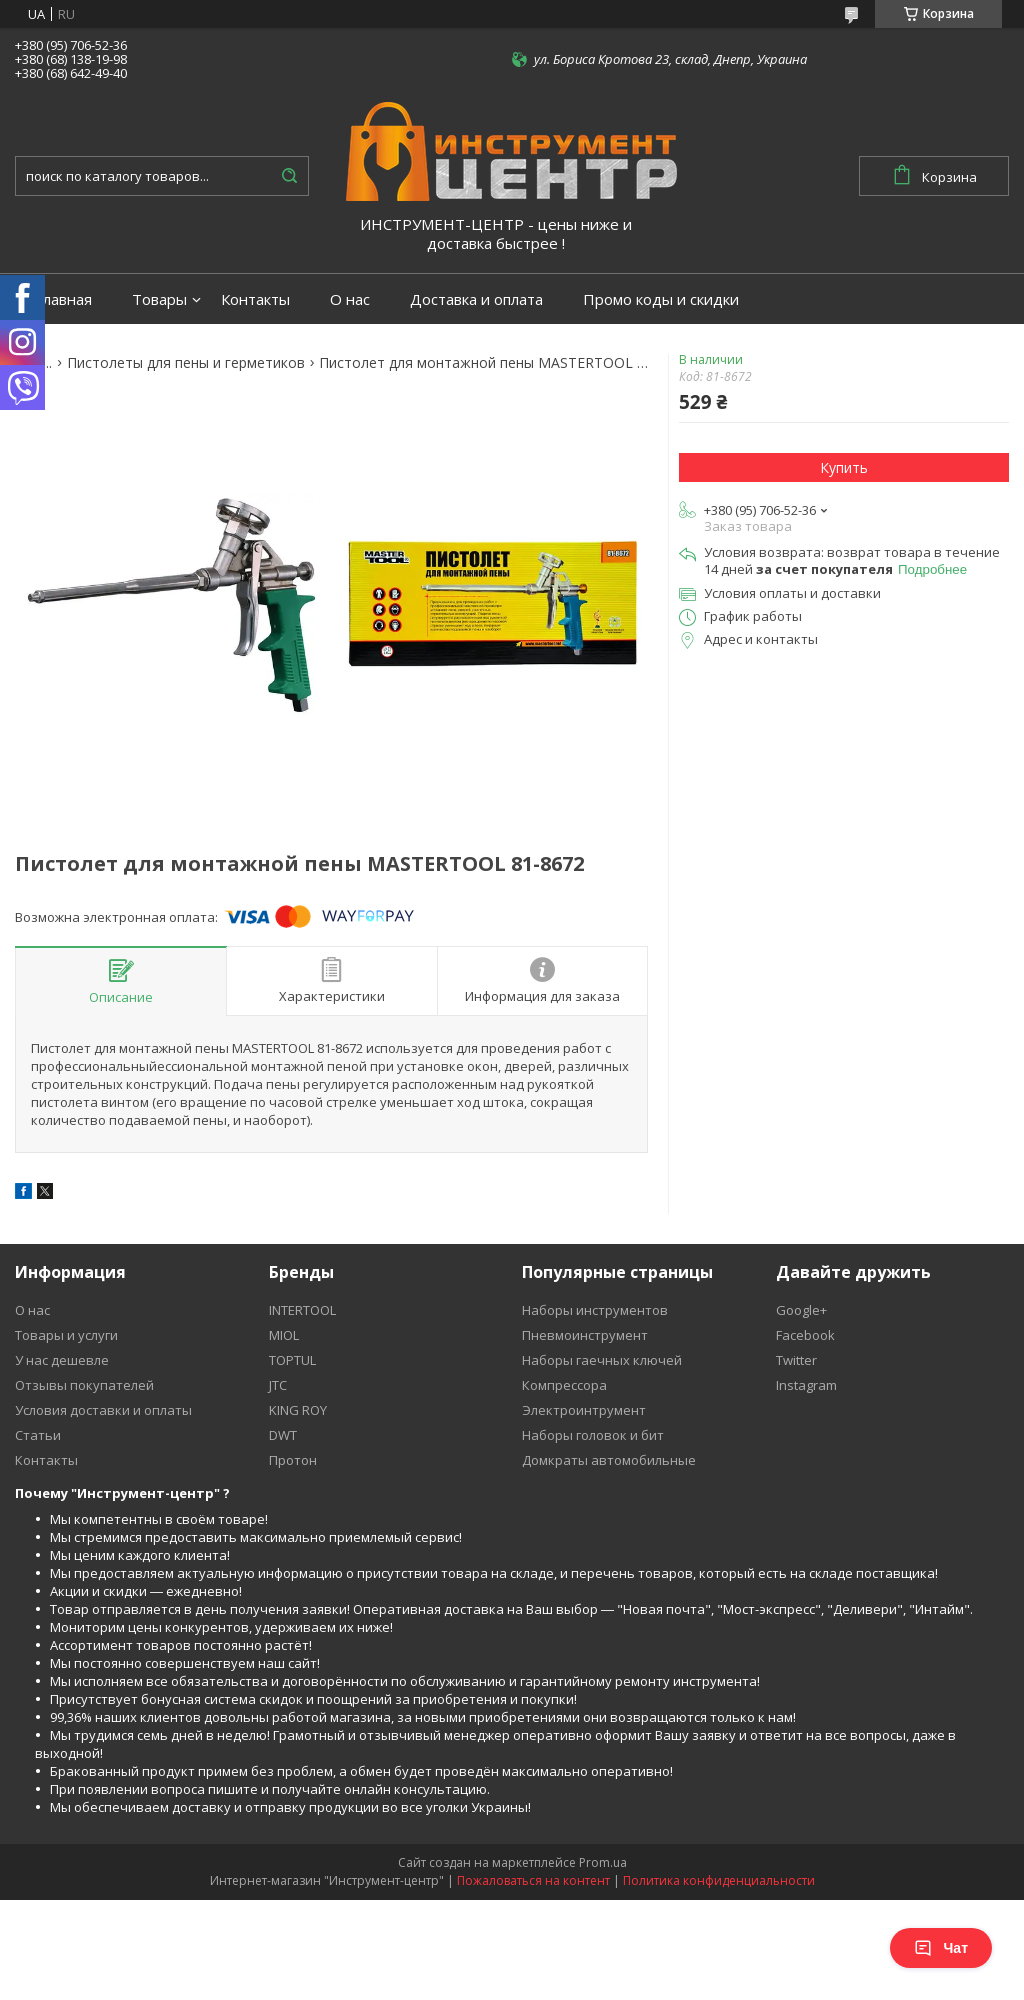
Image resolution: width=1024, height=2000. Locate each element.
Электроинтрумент (584, 1410)
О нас (350, 299)
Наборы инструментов (595, 1310)
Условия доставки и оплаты (103, 1410)
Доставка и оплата (476, 299)
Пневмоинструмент (585, 1335)
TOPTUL (292, 1360)
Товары (159, 299)
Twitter (796, 1360)
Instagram (806, 1385)
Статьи (38, 1435)
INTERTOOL (302, 1310)
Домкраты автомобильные (609, 1460)
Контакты (255, 299)
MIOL (284, 1335)
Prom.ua (603, 1862)
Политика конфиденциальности (719, 1880)
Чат (941, 1948)
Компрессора (564, 1385)
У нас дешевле (62, 1360)
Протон (293, 1460)
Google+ (801, 1310)
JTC (278, 1385)
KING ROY (298, 1410)
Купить (844, 467)
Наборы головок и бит (593, 1435)
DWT (283, 1435)
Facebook (805, 1335)
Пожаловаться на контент (533, 1880)
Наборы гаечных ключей (602, 1360)
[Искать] (289, 176)
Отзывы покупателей (84, 1385)
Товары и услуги (66, 1335)
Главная (63, 299)
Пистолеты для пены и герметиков (186, 363)
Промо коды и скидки (661, 299)
